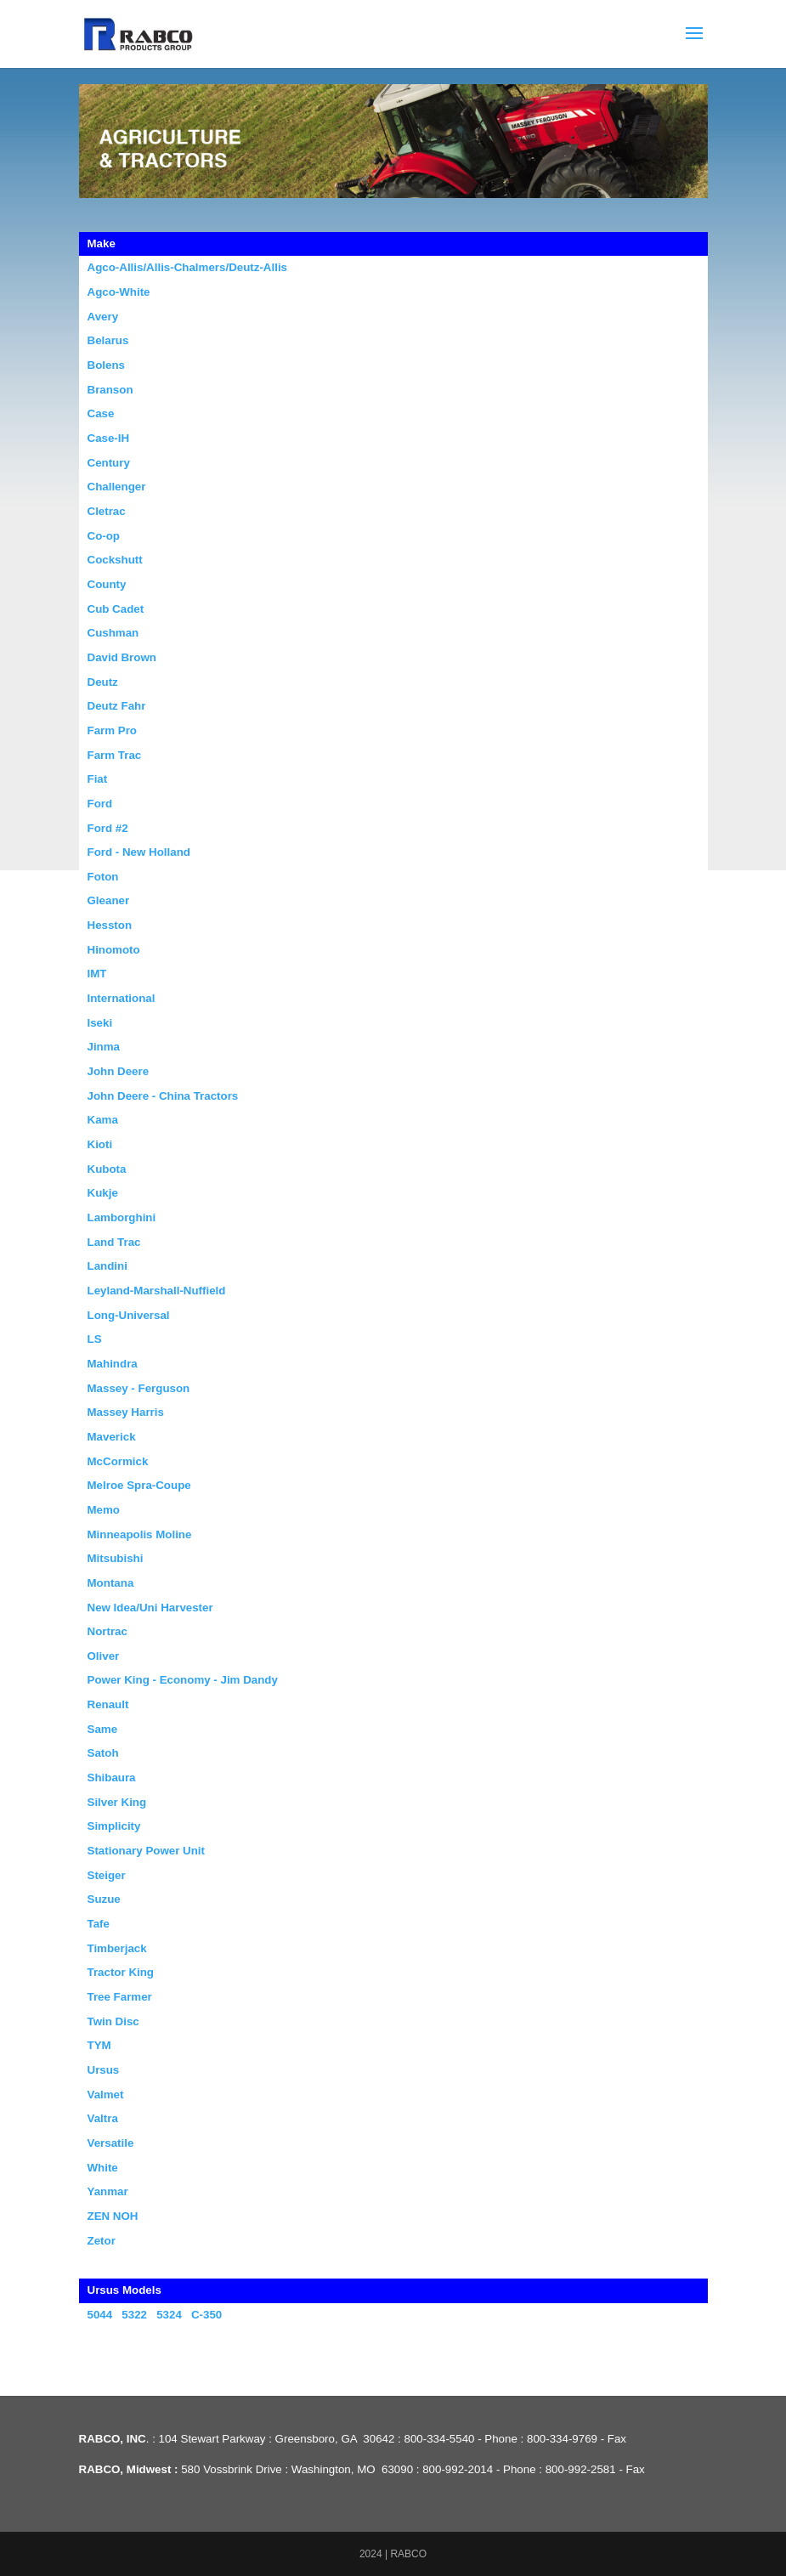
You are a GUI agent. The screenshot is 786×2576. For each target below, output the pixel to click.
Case (101, 413)
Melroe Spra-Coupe (139, 1485)
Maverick (112, 1436)
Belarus (108, 340)
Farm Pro (113, 730)
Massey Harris (126, 1412)
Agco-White (119, 292)
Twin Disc (113, 2021)
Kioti (100, 1144)
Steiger (107, 1875)
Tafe (99, 1923)
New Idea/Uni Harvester (150, 1607)
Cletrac (107, 511)
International (122, 998)
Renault (108, 1704)
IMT (97, 973)
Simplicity (114, 1826)
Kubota (107, 1169)
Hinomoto (114, 949)
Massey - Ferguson (139, 1388)
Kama (103, 1119)
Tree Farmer (120, 1996)
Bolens (106, 365)
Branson (110, 389)
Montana (111, 1583)
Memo (104, 1509)
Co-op (104, 535)
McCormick (118, 1461)
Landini (107, 1266)
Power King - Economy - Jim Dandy (183, 1679)
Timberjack (117, 1948)
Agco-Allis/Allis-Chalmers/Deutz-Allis (188, 267)
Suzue (104, 1899)
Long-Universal (129, 1315)
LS (95, 1339)
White (103, 2167)
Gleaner (109, 900)
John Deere (119, 1071)
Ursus (104, 2070)
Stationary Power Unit (147, 1850)
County (107, 584)
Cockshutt (115, 559)
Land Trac (114, 1242)
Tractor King (121, 1972)
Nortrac (107, 1631)
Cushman (113, 632)
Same (103, 1729)
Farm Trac (115, 755)
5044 (100, 2314)
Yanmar (108, 2191)
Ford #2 (108, 828)
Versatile (111, 2143)
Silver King (117, 1802)
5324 (169, 2314)
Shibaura (112, 1777)
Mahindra (113, 1363)
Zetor (102, 2240)
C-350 (206, 2314)
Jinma (104, 1046)
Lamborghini (122, 1217)
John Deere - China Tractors (163, 1096)
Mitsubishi (116, 1558)
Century (109, 462)
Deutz (103, 682)
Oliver (104, 1656)
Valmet (106, 2094)
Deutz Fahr (117, 705)
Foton (103, 876)
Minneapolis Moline (140, 1534)
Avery (103, 316)
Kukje (103, 1192)
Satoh (103, 1753)
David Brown (122, 657)
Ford (100, 803)
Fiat (98, 779)
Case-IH (109, 438)
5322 (134, 2314)
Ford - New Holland (139, 852)
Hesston (110, 925)
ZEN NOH (113, 2216)
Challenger (117, 486)
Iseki (100, 1022)
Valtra (103, 2118)
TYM (99, 2045)
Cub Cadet (116, 609)
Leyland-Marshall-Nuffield (157, 1290)
